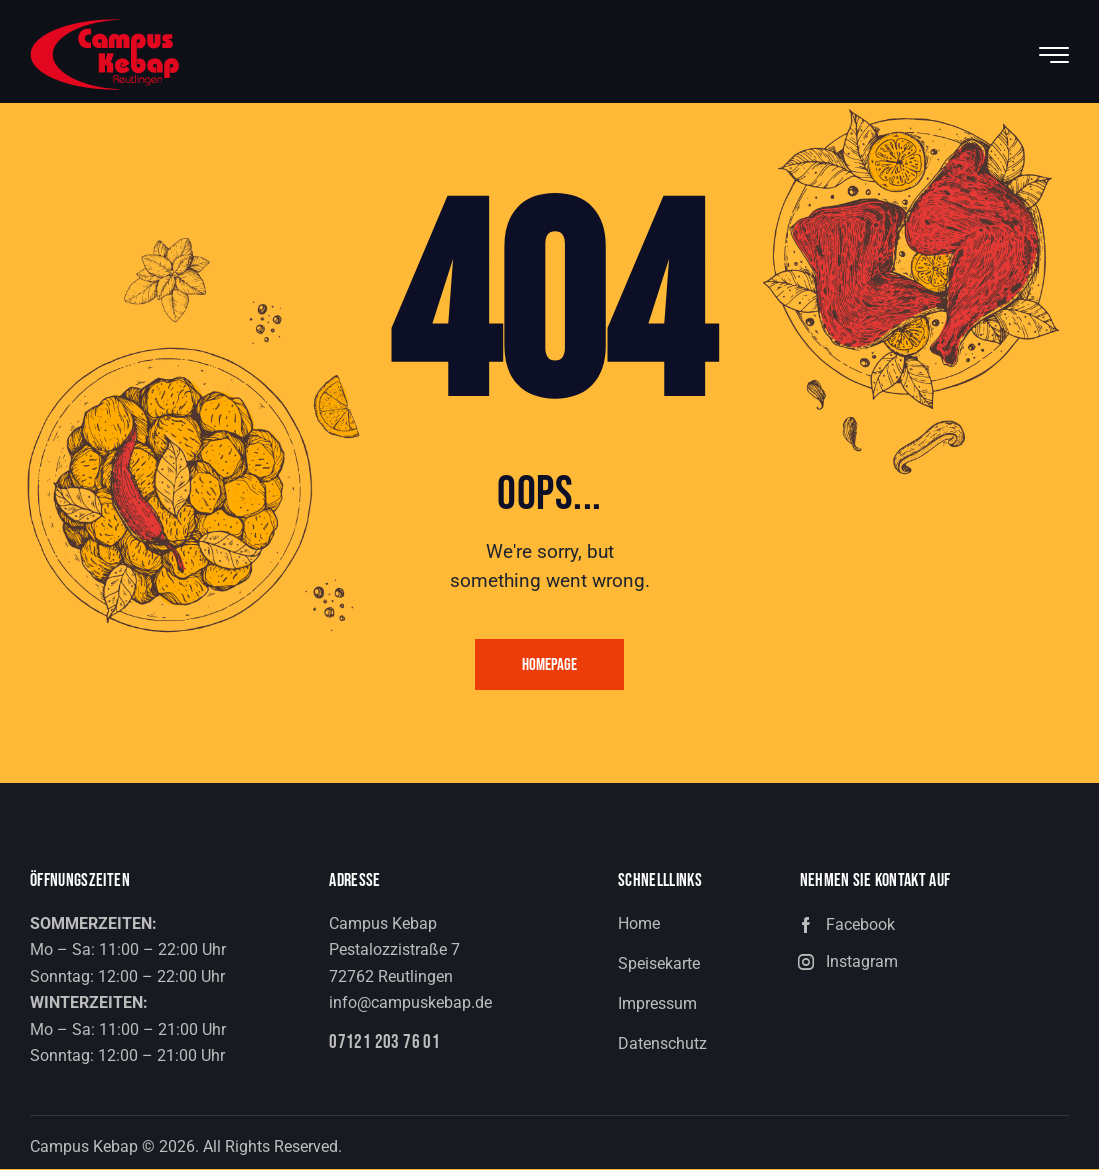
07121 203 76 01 (386, 1044)
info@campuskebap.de (410, 1004)
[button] (934, 926)
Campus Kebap (84, 1147)
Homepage (549, 666)
